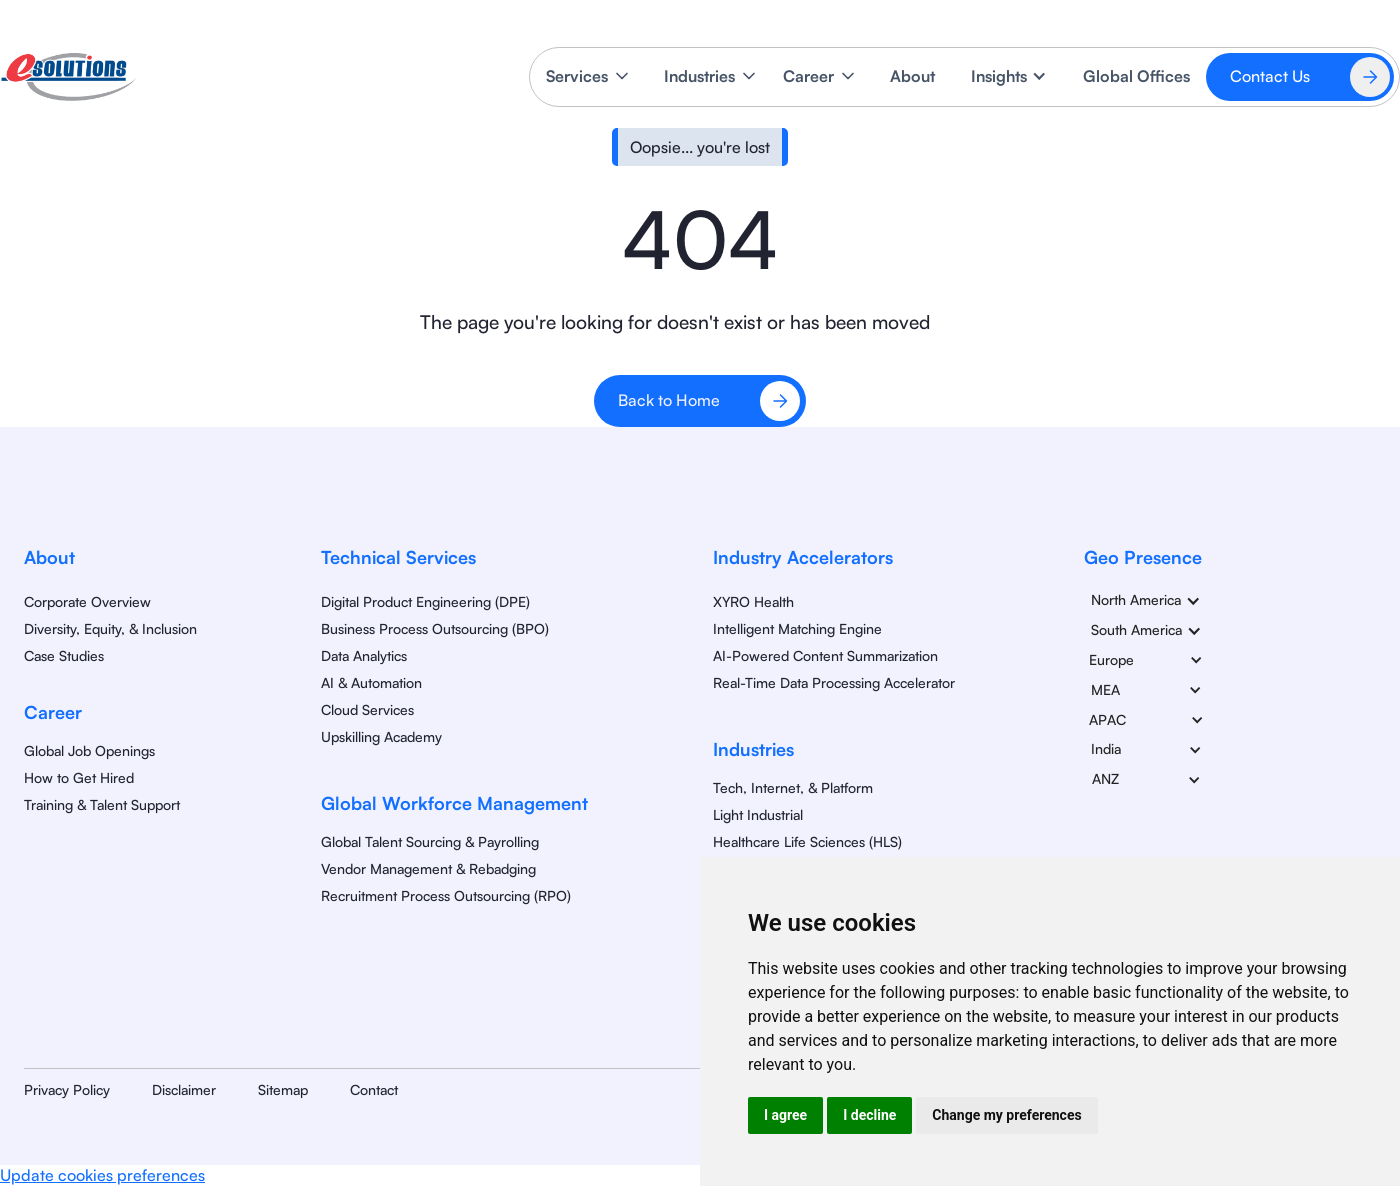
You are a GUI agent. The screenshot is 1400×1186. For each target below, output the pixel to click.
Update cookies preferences (102, 1175)
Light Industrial (758, 814)
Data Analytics (364, 655)
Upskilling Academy (381, 736)
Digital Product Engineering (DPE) (425, 601)
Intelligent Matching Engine (797, 628)
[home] (68, 77)
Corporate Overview (87, 601)
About (912, 76)
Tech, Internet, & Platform (793, 787)
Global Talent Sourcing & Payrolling (430, 841)
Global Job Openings (89, 750)
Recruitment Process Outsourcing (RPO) (446, 895)
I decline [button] (869, 1115)
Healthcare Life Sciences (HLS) (807, 841)
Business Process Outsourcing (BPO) (435, 628)
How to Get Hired (79, 777)
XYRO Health (753, 601)
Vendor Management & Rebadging (428, 868)
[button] (589, 76)
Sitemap (283, 1089)
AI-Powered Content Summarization (825, 655)
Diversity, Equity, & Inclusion (110, 628)
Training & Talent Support (102, 804)
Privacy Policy (67, 1089)
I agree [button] (785, 1115)
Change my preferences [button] (1006, 1115)
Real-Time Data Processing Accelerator (834, 682)
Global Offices (1136, 76)
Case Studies (64, 655)
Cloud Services (367, 709)
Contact (374, 1089)
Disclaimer (184, 1089)
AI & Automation (371, 682)
